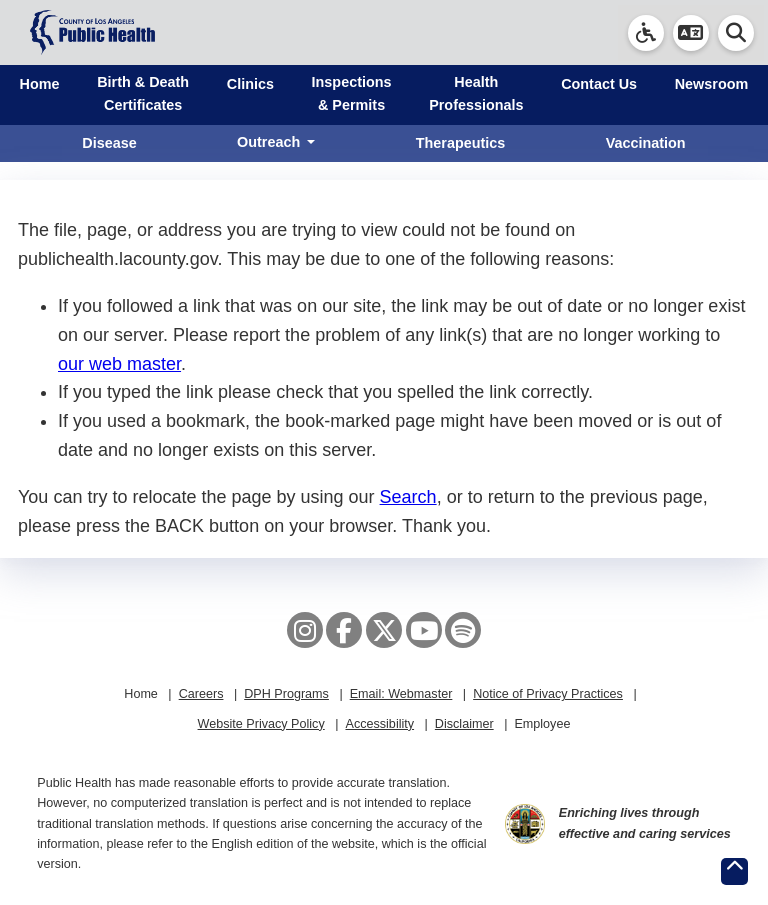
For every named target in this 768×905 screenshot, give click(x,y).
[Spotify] (463, 630)
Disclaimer (464, 724)
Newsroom (712, 84)
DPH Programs (286, 694)
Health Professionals (476, 93)
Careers (201, 694)
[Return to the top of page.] (734, 871)
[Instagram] (305, 630)
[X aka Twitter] (384, 630)
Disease (109, 143)
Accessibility (379, 724)
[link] (646, 33)
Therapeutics (461, 143)
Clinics (250, 84)
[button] (691, 33)
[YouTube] (424, 630)
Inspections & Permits (352, 93)
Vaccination (646, 143)
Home (40, 84)
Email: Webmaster (401, 694)
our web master (119, 364)
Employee (542, 724)
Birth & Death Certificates (143, 93)
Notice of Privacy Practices (548, 694)
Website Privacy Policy (261, 724)
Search (408, 497)
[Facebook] (344, 630)
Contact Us (599, 84)
